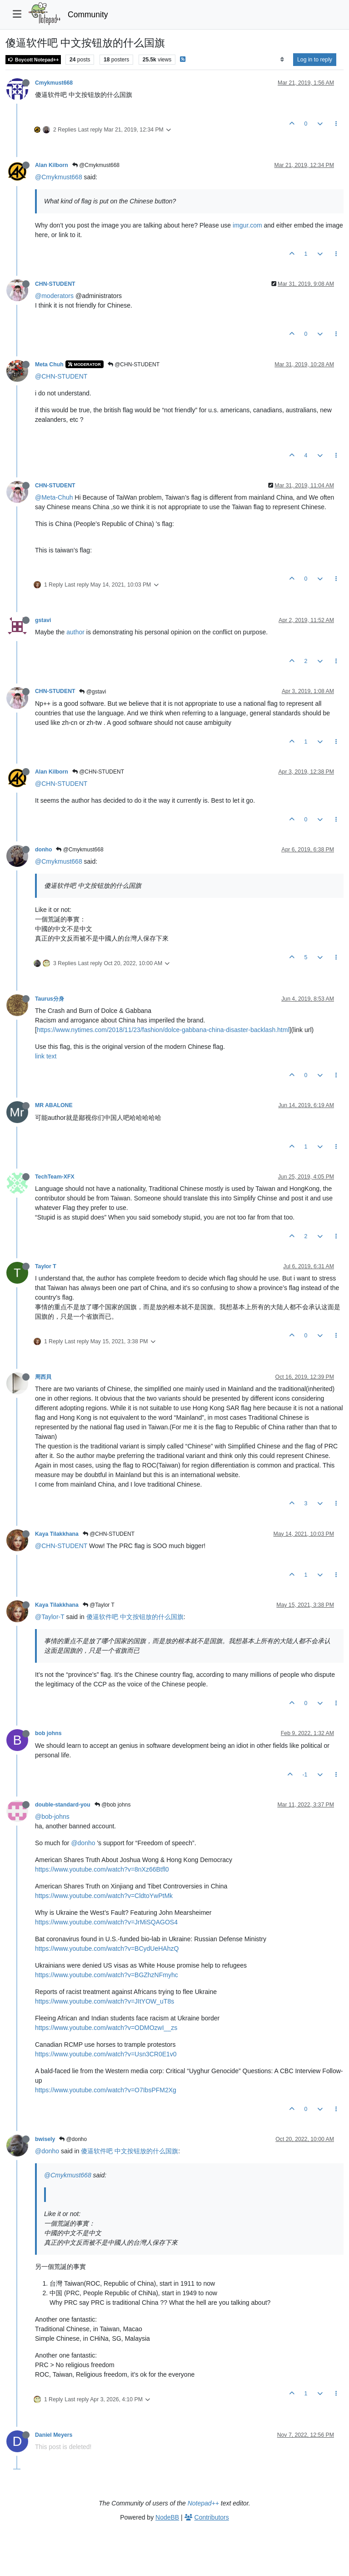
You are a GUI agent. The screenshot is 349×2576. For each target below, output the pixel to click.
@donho (83, 1843)
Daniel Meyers (53, 2435)
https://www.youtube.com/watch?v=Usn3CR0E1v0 (106, 2054)
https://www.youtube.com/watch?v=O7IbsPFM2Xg (105, 2090)
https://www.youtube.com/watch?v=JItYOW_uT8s (104, 2001)
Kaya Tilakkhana (57, 1534)
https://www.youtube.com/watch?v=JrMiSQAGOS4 (106, 1922)
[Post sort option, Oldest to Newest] (281, 59)
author (75, 632)
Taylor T (45, 1266)
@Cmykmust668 (96, 165)
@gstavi (92, 691)
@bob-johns (52, 1816)
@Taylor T (99, 1605)
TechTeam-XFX (55, 1177)
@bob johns (113, 1805)
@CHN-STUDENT (134, 364)
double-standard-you (62, 1805)
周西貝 (43, 1377)
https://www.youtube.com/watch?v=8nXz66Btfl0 (102, 1869)
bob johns (48, 1733)
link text (45, 1056)
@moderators (54, 295)
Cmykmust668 (54, 83)
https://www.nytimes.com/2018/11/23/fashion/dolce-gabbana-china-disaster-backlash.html (163, 1029)
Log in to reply (314, 59)
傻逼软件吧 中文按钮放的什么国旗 (135, 1616)
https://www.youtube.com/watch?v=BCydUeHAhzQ (107, 1948)
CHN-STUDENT (55, 284)
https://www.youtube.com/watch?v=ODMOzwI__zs (106, 2027)
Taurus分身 (49, 999)
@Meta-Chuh (54, 497)
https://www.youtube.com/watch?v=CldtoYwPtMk (104, 1895)
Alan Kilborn (51, 165)
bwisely (45, 2139)
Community (88, 14)
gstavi (43, 620)
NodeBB (167, 2517)
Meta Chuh (49, 364)
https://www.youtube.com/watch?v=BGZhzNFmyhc (106, 1975)
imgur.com (247, 225)
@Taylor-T (50, 1616)
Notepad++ (203, 2503)
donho (43, 849)
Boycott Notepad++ (33, 59)
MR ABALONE (54, 1105)
